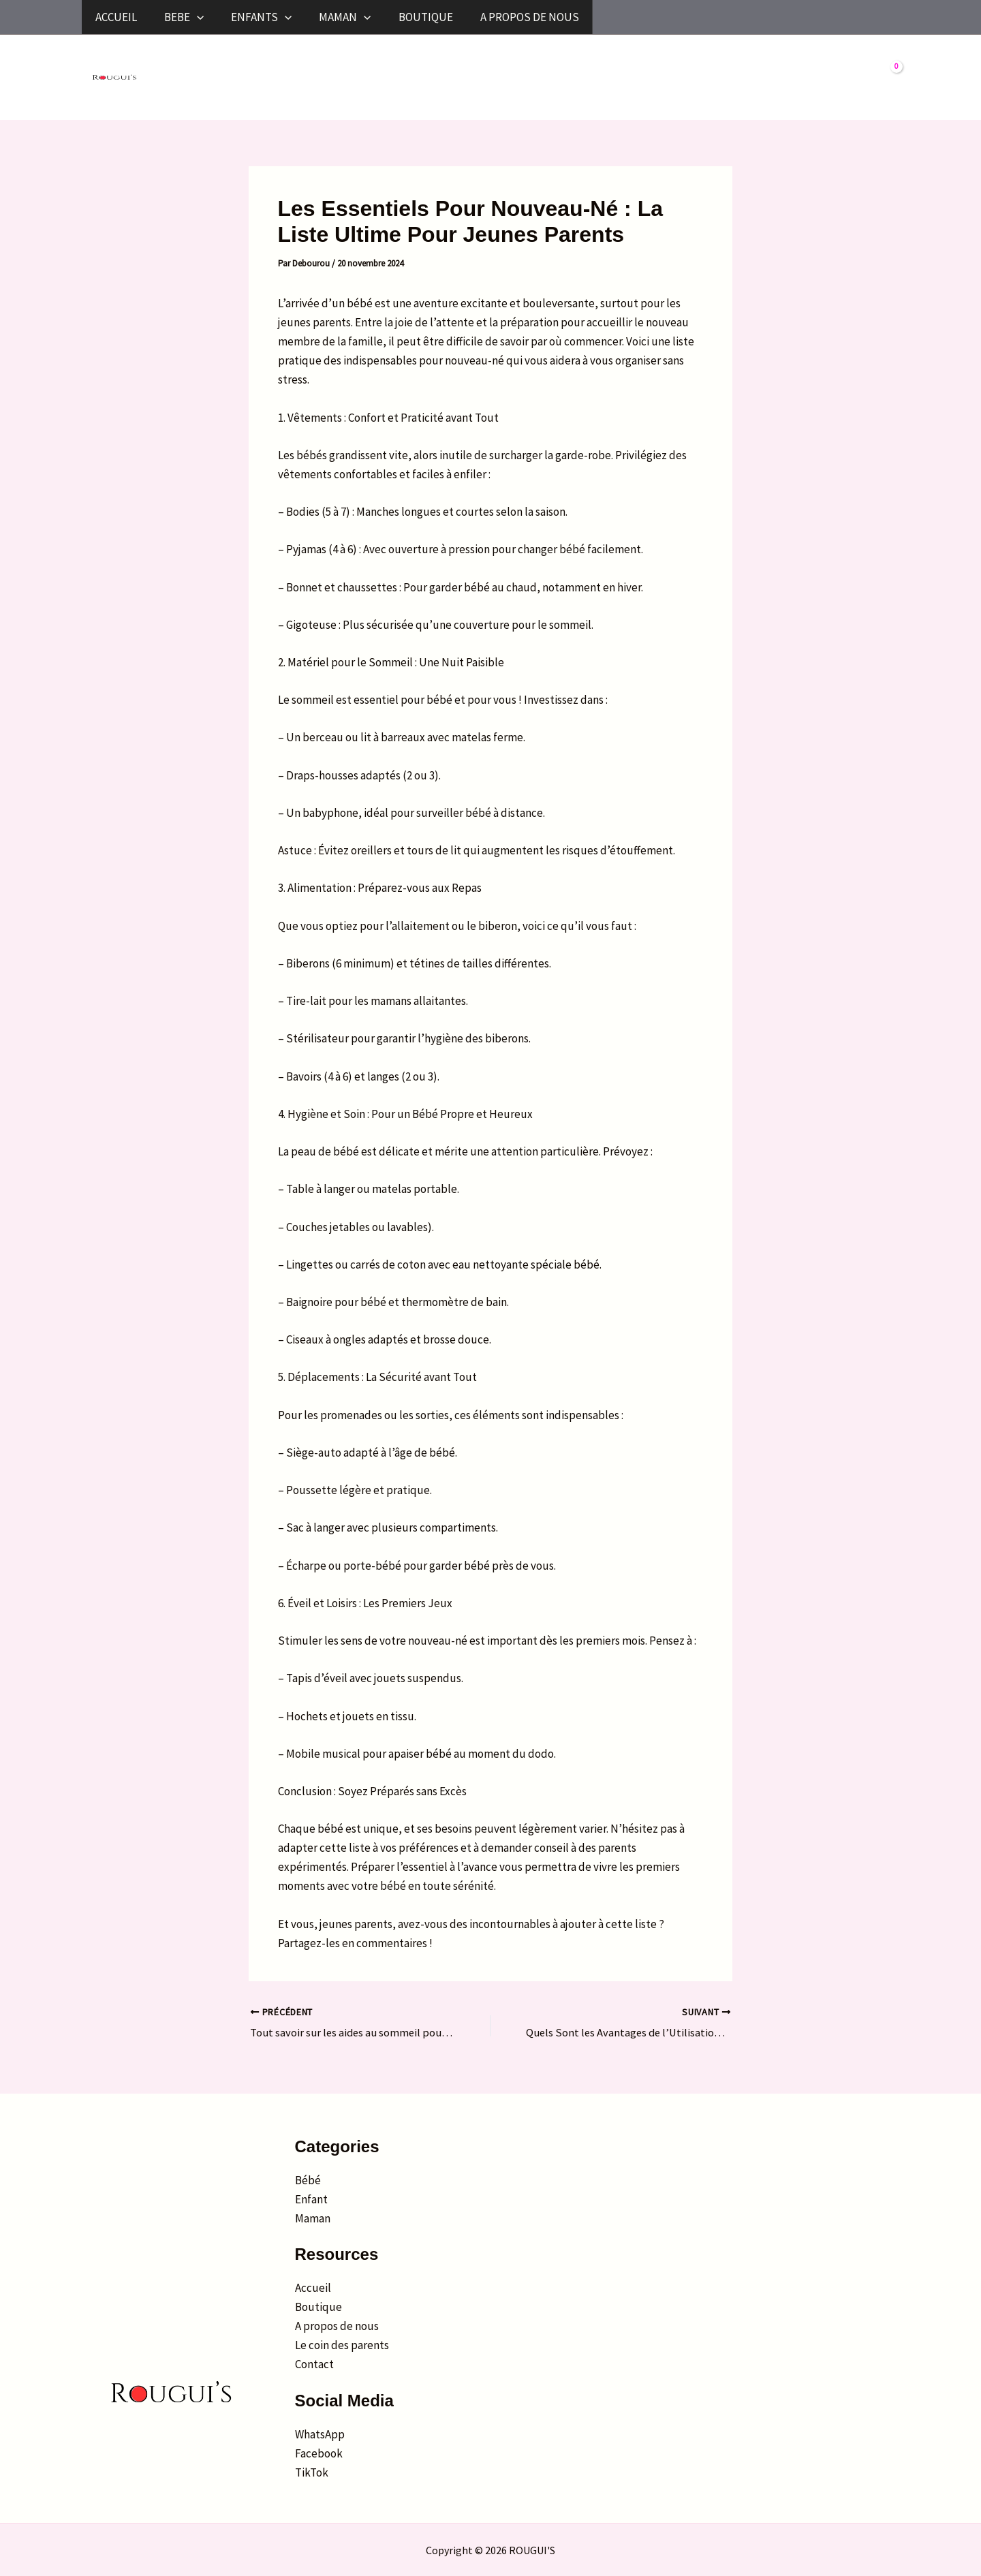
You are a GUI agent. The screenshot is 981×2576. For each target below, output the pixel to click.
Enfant (311, 2198)
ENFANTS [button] (375, 17)
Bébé (308, 2179)
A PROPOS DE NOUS (784, 17)
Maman (312, 2217)
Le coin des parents (342, 2345)
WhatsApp (320, 2433)
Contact (314, 2364)
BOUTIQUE (633, 17)
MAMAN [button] (505, 17)
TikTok (311, 2471)
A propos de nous (337, 2325)
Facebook (319, 2452)
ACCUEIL (136, 17)
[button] (263, 17)
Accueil (313, 2287)
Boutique (318, 2306)
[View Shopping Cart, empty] (886, 77)
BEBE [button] (250, 17)
